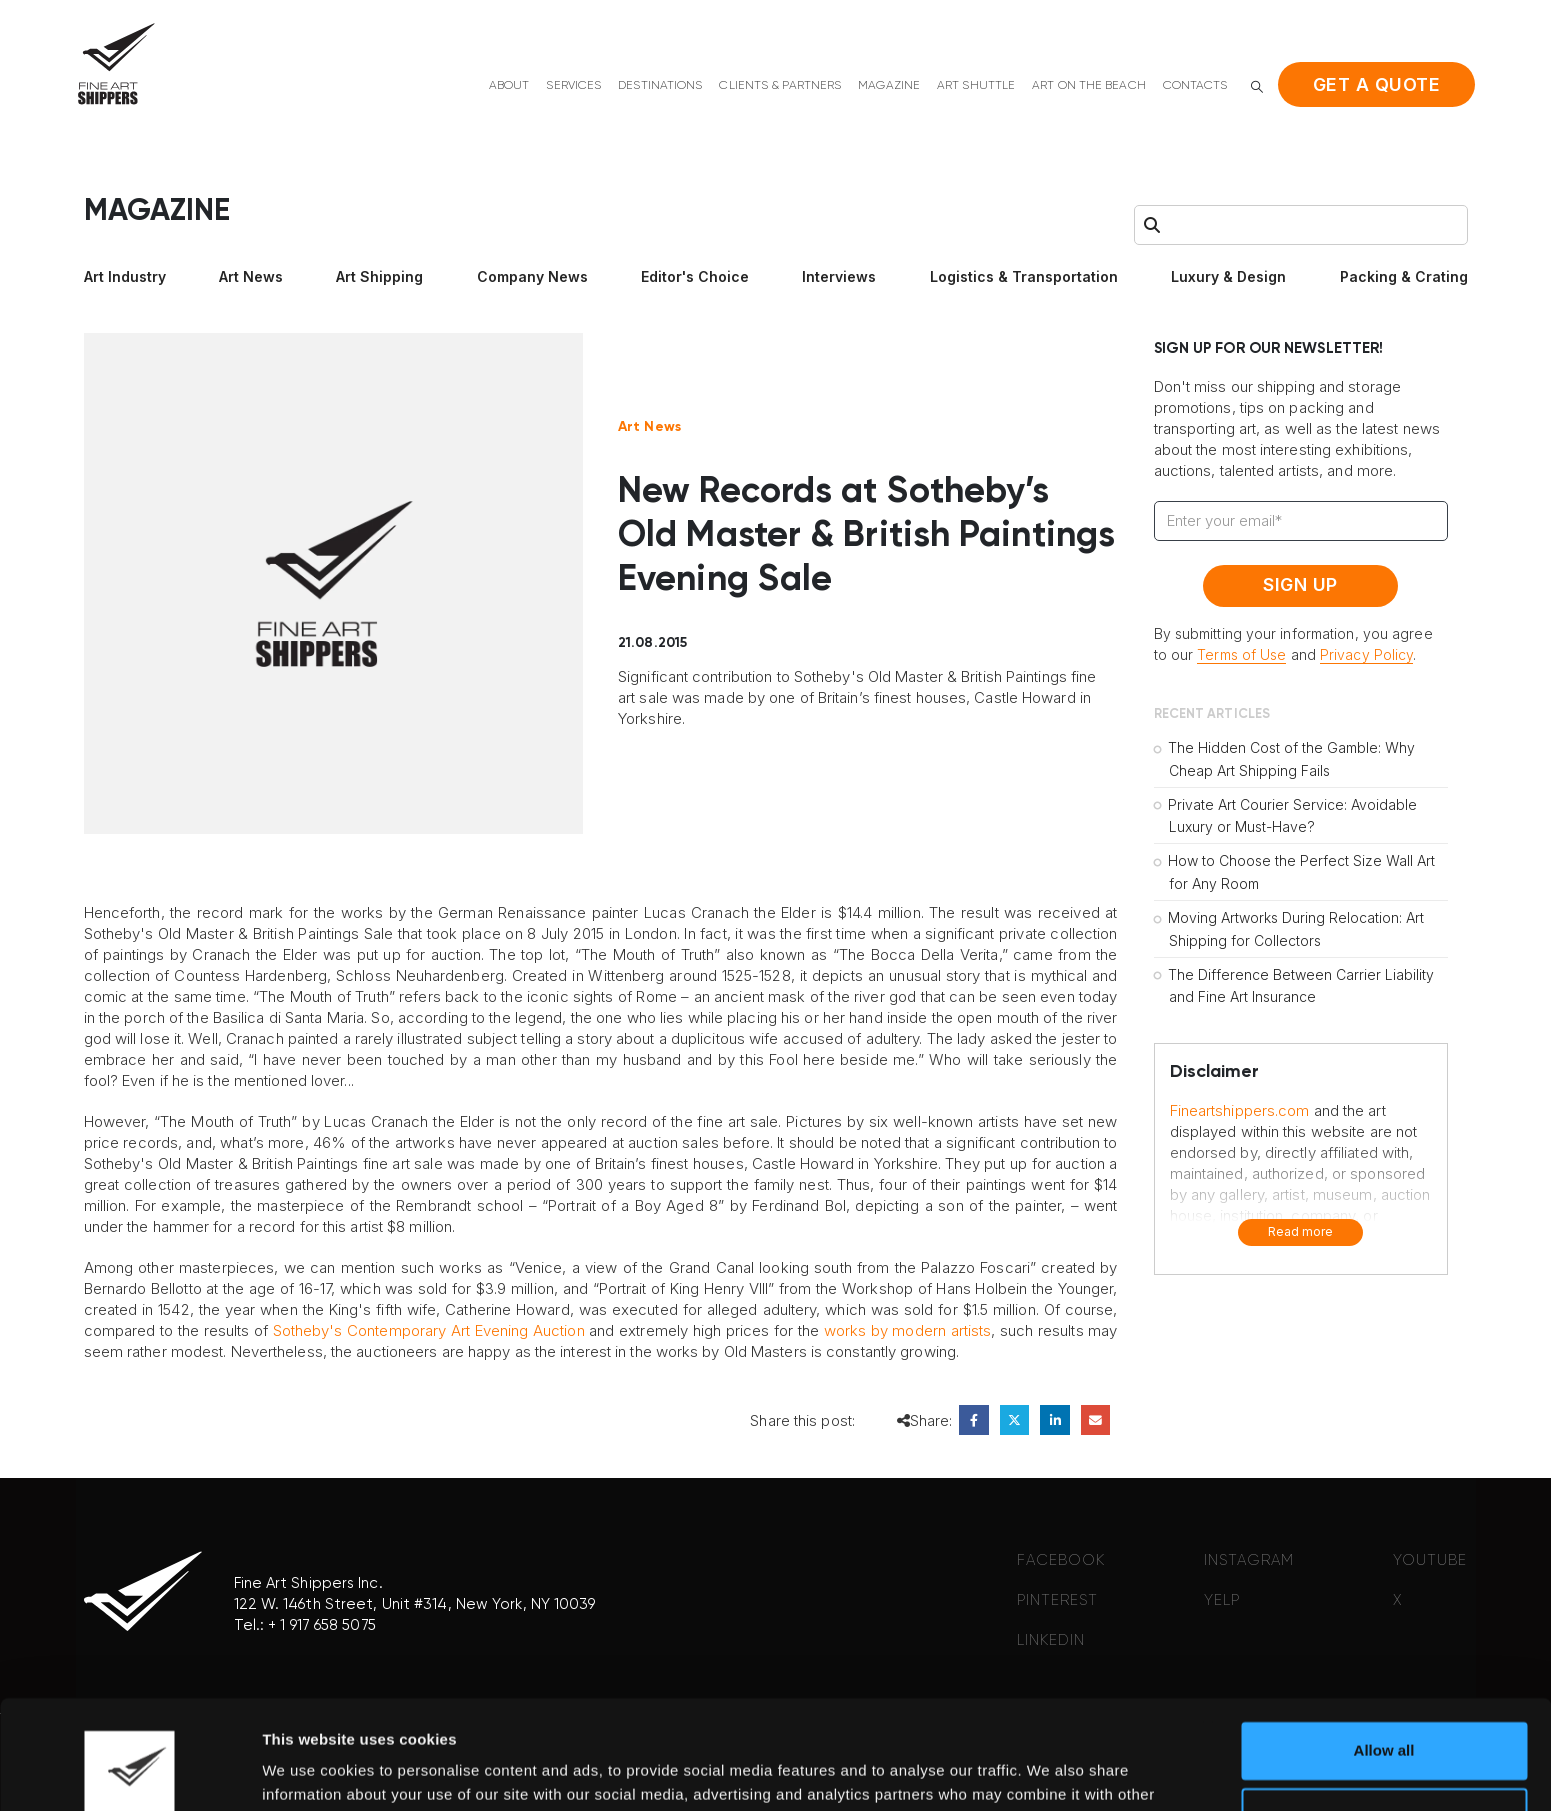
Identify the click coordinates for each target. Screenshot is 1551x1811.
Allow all (1384, 1648)
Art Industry (125, 276)
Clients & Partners (780, 86)
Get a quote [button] (1377, 84)
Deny (1384, 1713)
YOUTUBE (1430, 1560)
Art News (251, 276)
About (509, 86)
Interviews (839, 276)
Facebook (973, 1419)
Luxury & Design (1228, 276)
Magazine (889, 86)
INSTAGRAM (1249, 1560)
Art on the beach (1089, 86)
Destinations (660, 86)
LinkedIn (1054, 1419)
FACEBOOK (1061, 1560)
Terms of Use (1241, 654)
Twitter (1014, 1419)
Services (573, 86)
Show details (308, 1771)
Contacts (1195, 86)
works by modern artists (908, 1330)
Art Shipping (379, 276)
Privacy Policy (1366, 654)
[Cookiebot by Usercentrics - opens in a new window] (129, 1772)
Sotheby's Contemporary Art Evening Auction (429, 1330)
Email (1095, 1419)
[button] (1257, 86)
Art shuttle (976, 86)
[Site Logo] (116, 63)
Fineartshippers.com (1240, 1110)
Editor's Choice (695, 276)
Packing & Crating (1404, 276)
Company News (532, 276)
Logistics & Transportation (1024, 276)
